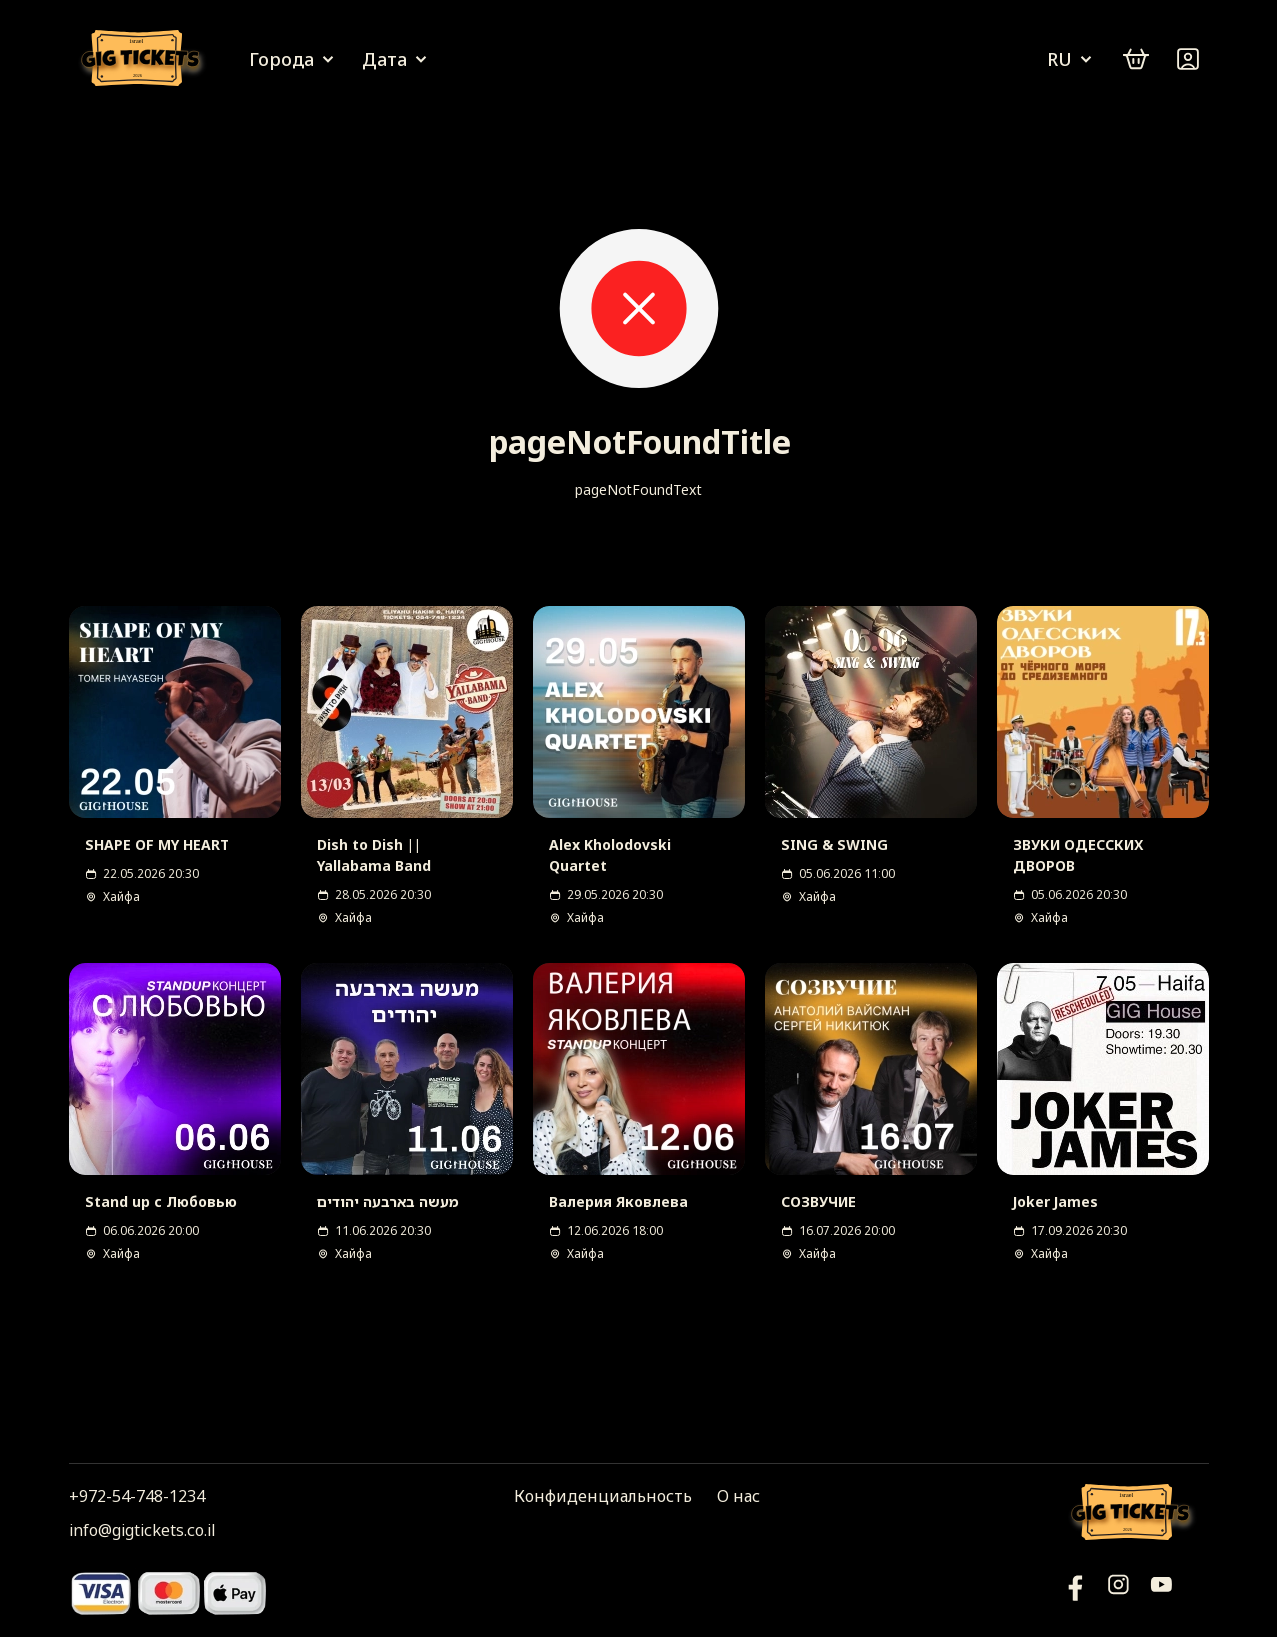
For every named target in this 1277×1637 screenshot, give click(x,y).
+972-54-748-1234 (137, 1496)
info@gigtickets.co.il (142, 1530)
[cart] (1136, 59)
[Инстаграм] (1118, 1592)
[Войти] (1188, 59)
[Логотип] (144, 59)
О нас (738, 1496)
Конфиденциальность (603, 1496)
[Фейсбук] (1161, 1592)
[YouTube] (1075, 1592)
